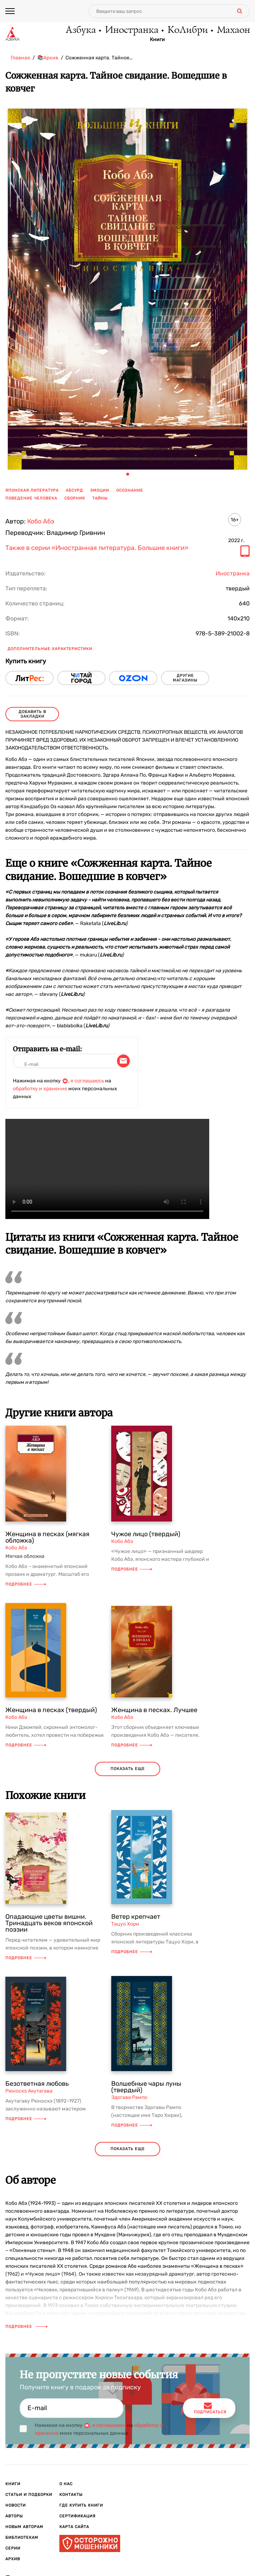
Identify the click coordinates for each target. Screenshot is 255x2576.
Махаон (233, 30)
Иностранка (131, 30)
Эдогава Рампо (129, 2097)
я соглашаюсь (87, 1081)
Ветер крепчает (135, 1916)
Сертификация (77, 2516)
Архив (12, 2559)
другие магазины (185, 678)
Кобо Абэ (40, 521)
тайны (100, 498)
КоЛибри (187, 30)
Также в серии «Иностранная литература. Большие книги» (96, 548)
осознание (129, 490)
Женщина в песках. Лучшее (154, 1710)
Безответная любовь (37, 2083)
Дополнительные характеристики (50, 649)
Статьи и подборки (28, 2494)
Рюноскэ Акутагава (29, 2091)
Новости (15, 2505)
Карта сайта (74, 2527)
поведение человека (31, 498)
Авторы (14, 2516)
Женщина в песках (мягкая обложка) (47, 1537)
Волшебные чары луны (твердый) (146, 2086)
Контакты (71, 2494)
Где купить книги (81, 2505)
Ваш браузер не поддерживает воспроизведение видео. (107, 1169)
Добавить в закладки (32, 714)
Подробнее (25, 1584)
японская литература (32, 490)
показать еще (128, 1768)
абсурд (74, 490)
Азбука (80, 30)
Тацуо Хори (125, 1924)
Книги (157, 39)
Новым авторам (24, 2527)
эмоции (99, 490)
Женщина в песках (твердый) (51, 1710)
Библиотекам (21, 2537)
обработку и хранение (40, 1089)
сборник (74, 498)
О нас (66, 2484)
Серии (12, 2548)
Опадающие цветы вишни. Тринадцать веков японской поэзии (49, 1923)
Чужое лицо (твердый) (145, 1534)
